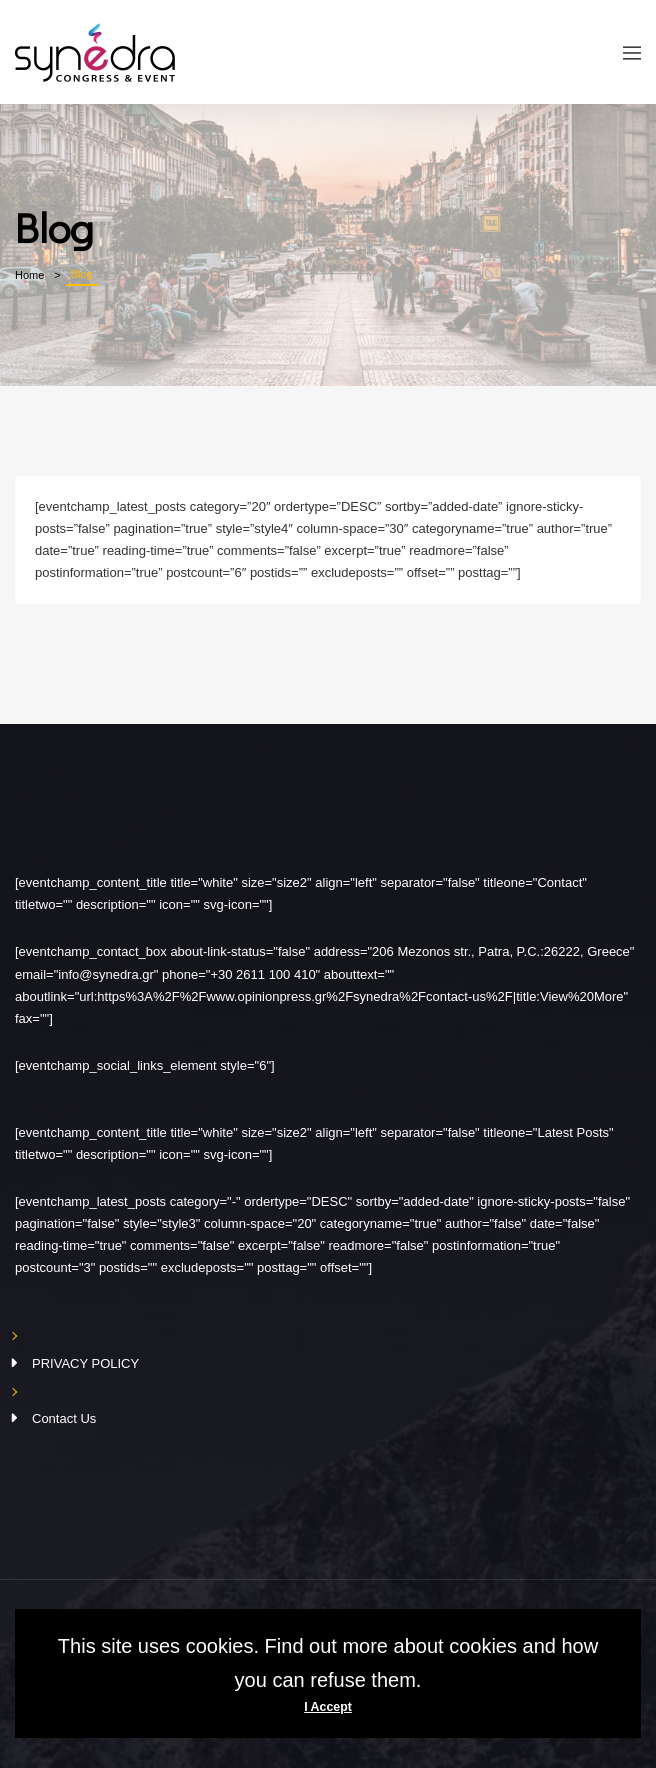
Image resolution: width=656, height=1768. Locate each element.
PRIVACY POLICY (85, 1363)
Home (29, 275)
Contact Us (64, 1418)
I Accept (328, 1707)
